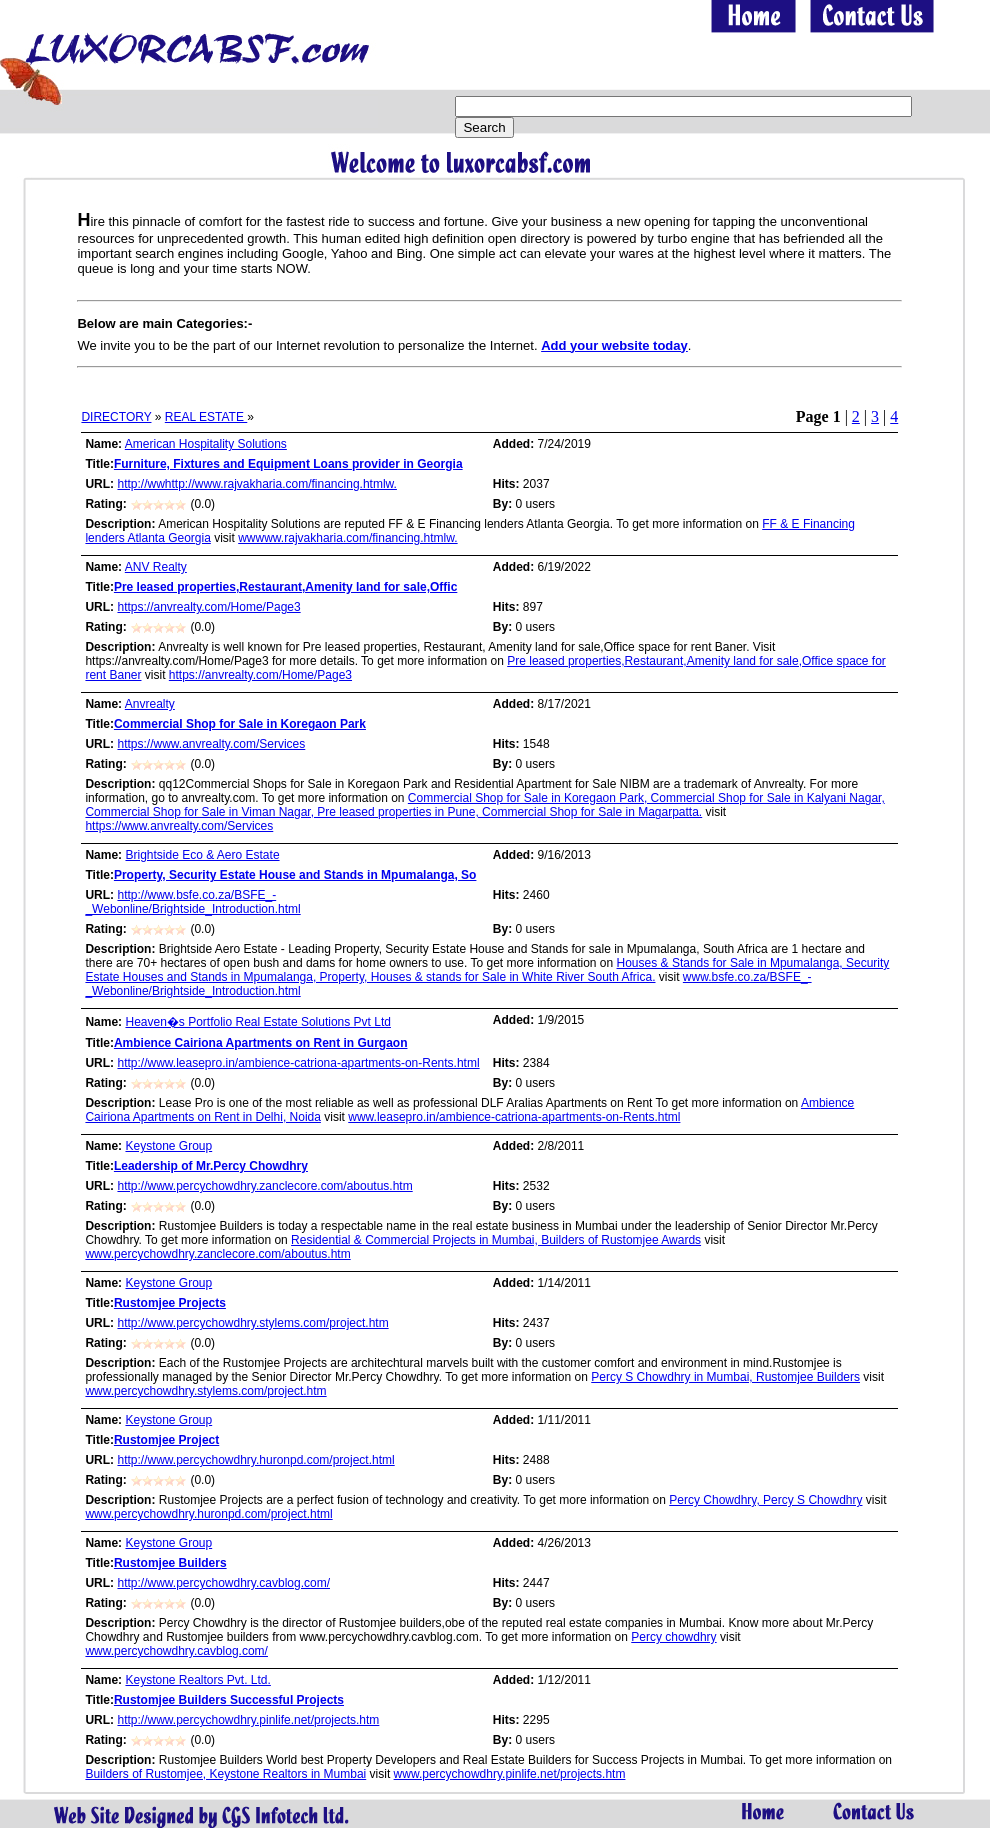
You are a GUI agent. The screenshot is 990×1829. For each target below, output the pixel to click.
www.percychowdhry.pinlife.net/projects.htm (510, 1774)
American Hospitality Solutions (206, 444)
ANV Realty (156, 567)
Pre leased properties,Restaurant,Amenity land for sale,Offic (285, 587)
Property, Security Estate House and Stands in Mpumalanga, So (295, 875)
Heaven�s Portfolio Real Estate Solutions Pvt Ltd (257, 1022)
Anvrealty (150, 704)
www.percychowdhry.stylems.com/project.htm (205, 1391)
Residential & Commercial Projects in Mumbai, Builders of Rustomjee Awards (496, 1240)
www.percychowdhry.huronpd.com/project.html (208, 1514)
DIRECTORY (116, 417)
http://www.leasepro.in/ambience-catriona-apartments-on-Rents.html (298, 1063)
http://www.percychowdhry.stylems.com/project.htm (252, 1323)
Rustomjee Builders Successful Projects (229, 1700)
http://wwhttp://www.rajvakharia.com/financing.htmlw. (256, 484)
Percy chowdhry (673, 1637)
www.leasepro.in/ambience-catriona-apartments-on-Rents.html (514, 1117)
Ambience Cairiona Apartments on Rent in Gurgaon (261, 1043)
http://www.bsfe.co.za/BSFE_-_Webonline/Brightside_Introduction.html (192, 902)
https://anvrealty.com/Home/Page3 (208, 607)
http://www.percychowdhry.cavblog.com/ (223, 1583)
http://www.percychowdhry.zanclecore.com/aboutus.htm (264, 1186)
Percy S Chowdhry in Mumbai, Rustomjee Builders (725, 1377)
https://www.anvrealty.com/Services (211, 744)
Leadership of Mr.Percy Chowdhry (211, 1166)
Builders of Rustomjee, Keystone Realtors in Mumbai (225, 1774)
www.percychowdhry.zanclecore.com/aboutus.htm (217, 1254)
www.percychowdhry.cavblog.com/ (176, 1651)
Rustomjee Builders (170, 1563)
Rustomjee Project (166, 1440)
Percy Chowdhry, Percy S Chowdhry (765, 1500)
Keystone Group (168, 1146)
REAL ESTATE (206, 417)
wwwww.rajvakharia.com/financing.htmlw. (347, 538)
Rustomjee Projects (170, 1303)
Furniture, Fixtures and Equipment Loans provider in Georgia (288, 464)
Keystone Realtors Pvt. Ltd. (197, 1680)
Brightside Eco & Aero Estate (202, 855)
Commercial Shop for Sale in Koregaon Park (240, 724)
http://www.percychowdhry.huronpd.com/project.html (255, 1460)
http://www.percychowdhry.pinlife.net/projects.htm (248, 1720)
